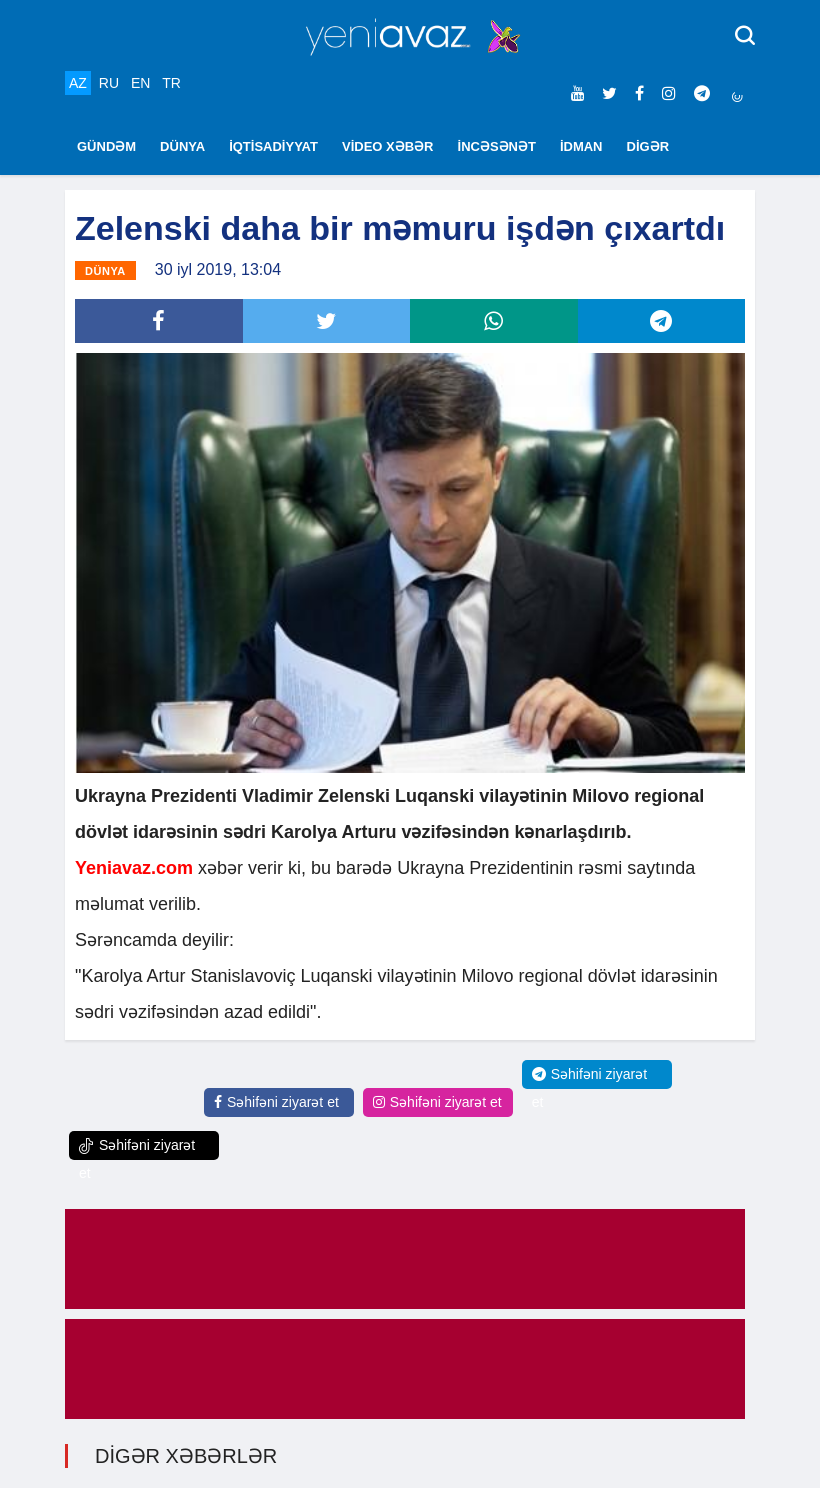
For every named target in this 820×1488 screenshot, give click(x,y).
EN (140, 83)
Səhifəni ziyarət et (276, 1102)
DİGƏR (648, 146)
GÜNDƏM (106, 146)
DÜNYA (182, 146)
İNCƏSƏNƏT (497, 146)
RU (109, 83)
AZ (78, 83)
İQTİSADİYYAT (273, 146)
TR (171, 83)
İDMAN (581, 146)
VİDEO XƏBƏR (388, 146)
